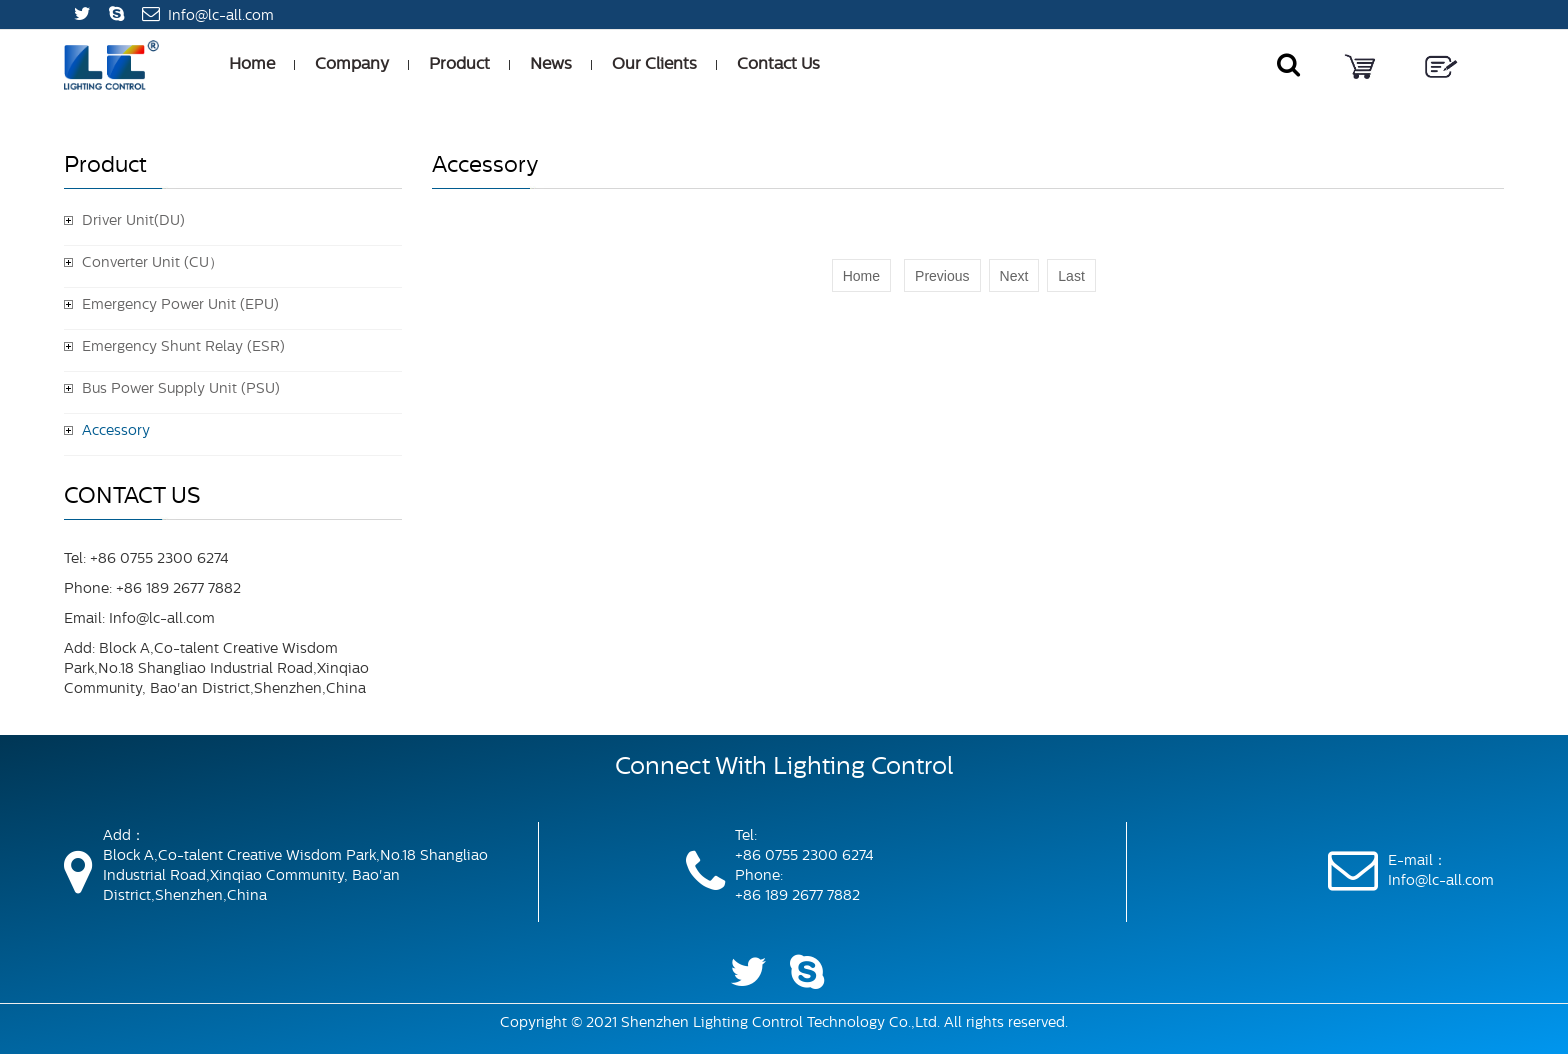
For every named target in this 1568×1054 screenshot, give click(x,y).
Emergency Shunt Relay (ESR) (183, 347)
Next (1014, 276)
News (551, 65)
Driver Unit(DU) (133, 221)
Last (1071, 276)
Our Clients (654, 65)
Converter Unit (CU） (152, 263)
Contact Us (778, 65)
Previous (942, 276)
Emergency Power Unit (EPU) (180, 305)
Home (252, 65)
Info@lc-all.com (221, 16)
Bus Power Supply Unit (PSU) (181, 389)
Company (352, 65)
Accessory (116, 431)
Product (459, 65)
